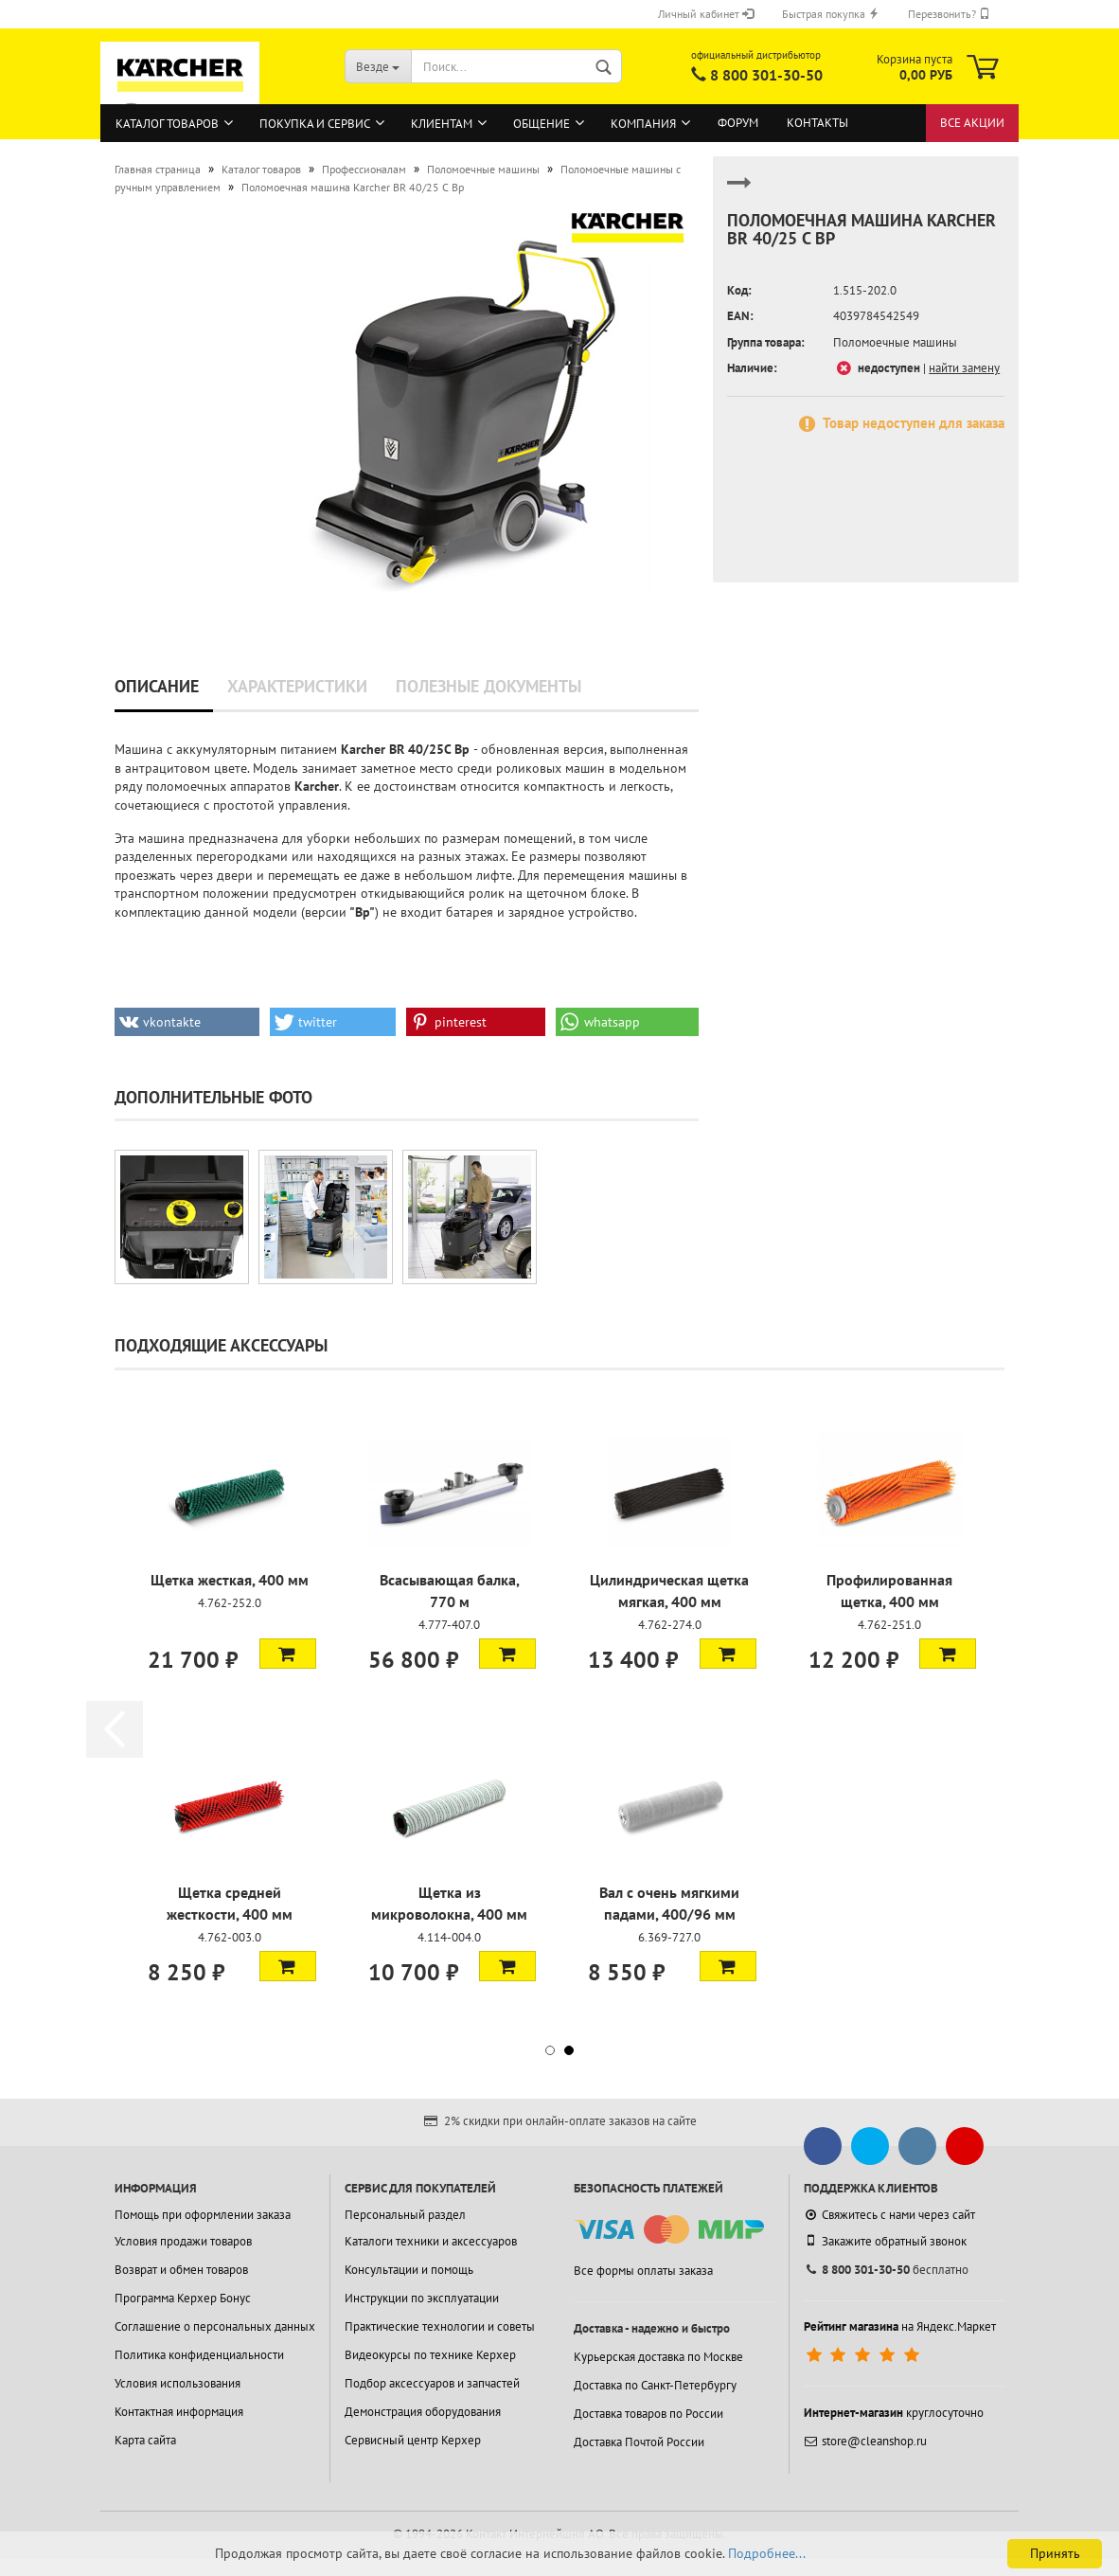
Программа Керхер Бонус (183, 2298)
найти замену (964, 368)
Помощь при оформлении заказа (203, 2215)
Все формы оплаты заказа (643, 2271)
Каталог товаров (167, 124)
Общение (541, 124)
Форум (738, 123)
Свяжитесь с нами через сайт (889, 2215)
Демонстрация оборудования (423, 2412)
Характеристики (297, 686)
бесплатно (886, 2270)
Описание (157, 686)
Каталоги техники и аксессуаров (431, 2241)
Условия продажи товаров (183, 2241)
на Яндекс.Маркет (900, 2326)
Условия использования (177, 2383)
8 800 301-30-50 (766, 74)
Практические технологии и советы (440, 2326)
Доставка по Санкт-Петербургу (655, 2385)
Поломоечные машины (895, 342)
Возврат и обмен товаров (181, 2270)
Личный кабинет (706, 14)
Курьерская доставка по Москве (658, 2357)
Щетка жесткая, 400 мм (230, 1579)
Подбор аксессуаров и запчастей (432, 2383)
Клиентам (441, 124)
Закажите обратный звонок (885, 2240)
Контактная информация (179, 2412)
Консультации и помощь (409, 2270)
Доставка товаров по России (648, 2414)
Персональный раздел (405, 2215)
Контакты (817, 123)
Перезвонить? (949, 14)
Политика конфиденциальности (199, 2355)
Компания (643, 124)
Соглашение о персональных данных (215, 2326)
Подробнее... (767, 2553)
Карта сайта (145, 2440)
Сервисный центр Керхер (413, 2440)
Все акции (972, 123)
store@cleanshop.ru (865, 2441)
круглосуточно (894, 2413)
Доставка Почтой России (639, 2442)
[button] (187, 1022)
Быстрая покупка (830, 14)
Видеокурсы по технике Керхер (430, 2355)
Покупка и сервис (314, 124)
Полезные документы (488, 686)
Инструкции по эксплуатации (422, 2298)
